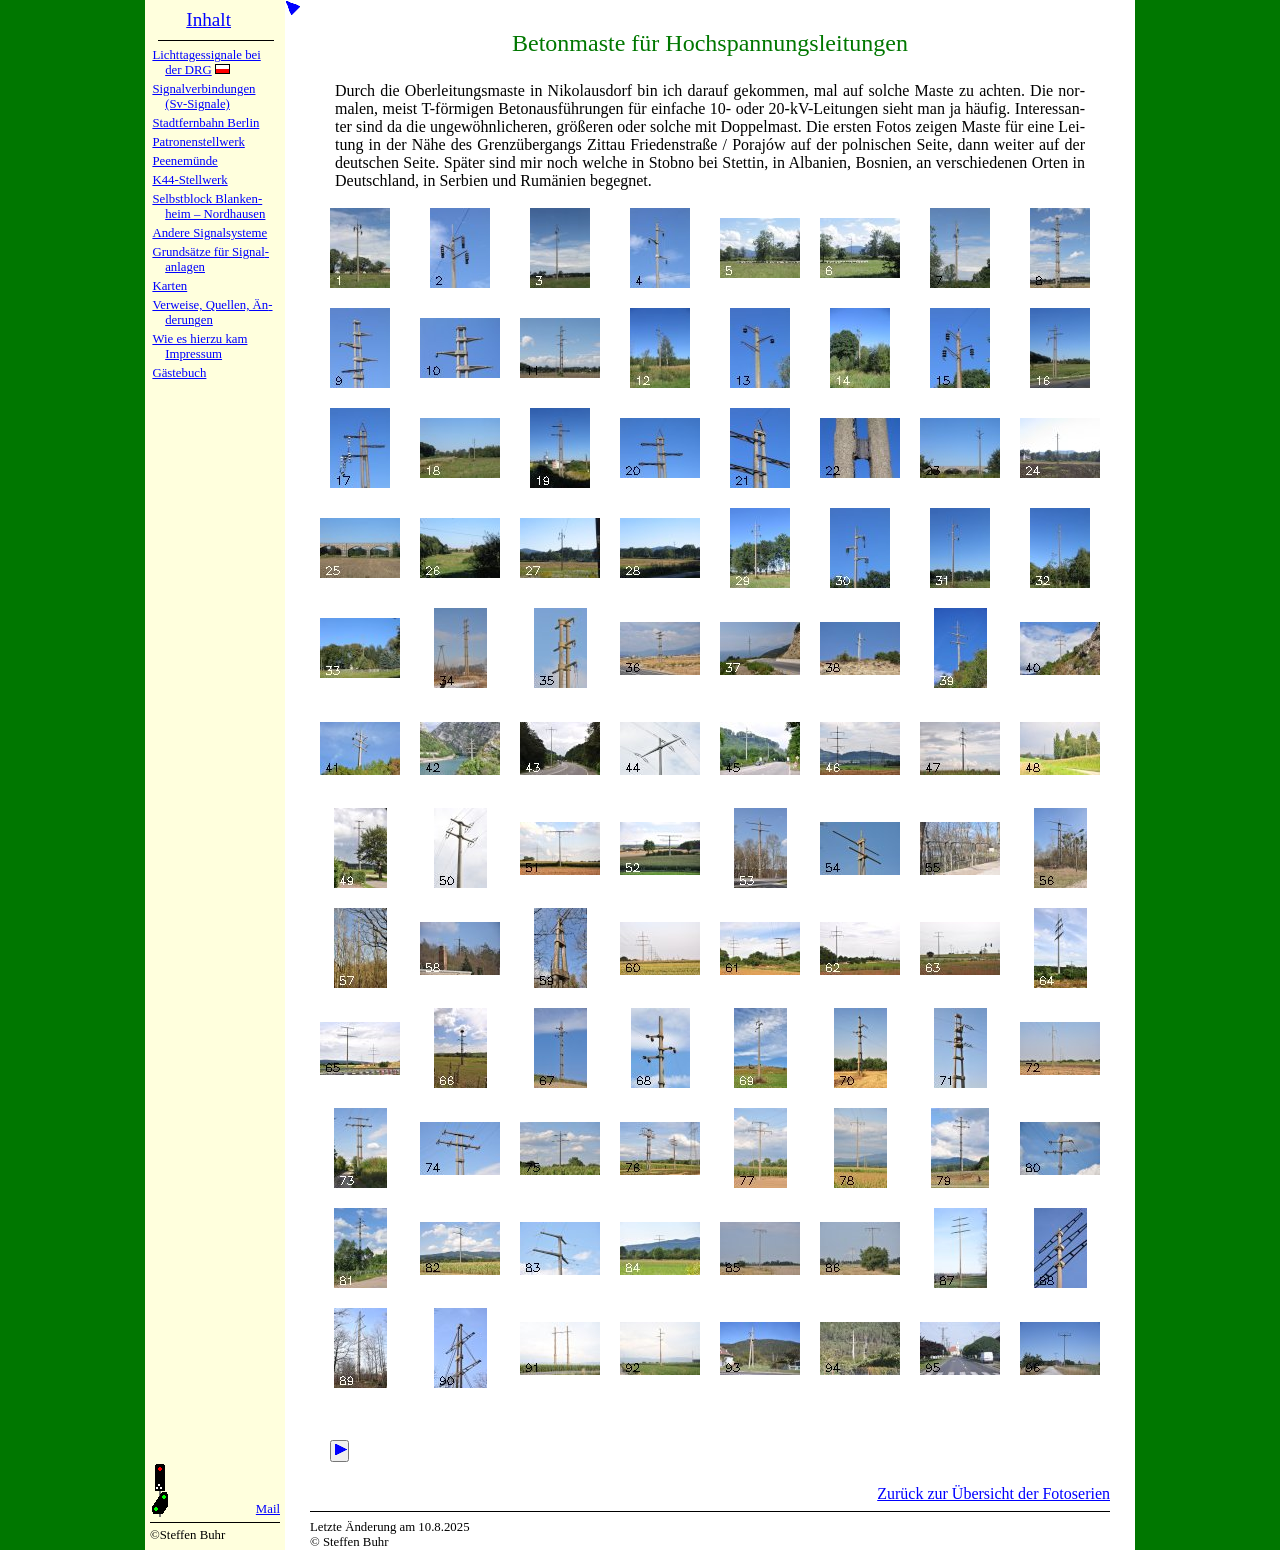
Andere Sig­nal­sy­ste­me (209, 233)
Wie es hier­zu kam (199, 339)
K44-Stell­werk (189, 180)
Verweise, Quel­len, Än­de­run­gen (212, 312)
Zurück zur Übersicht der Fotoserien (993, 1493)
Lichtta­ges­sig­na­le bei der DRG (206, 62)
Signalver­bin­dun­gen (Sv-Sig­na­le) (203, 96)
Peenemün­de (184, 161)
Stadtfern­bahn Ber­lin (205, 123)
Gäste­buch (179, 373)
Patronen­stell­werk (198, 142)
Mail (268, 1509)
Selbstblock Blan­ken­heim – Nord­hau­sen (208, 206)
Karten (169, 286)
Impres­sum (193, 354)
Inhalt (208, 19)
